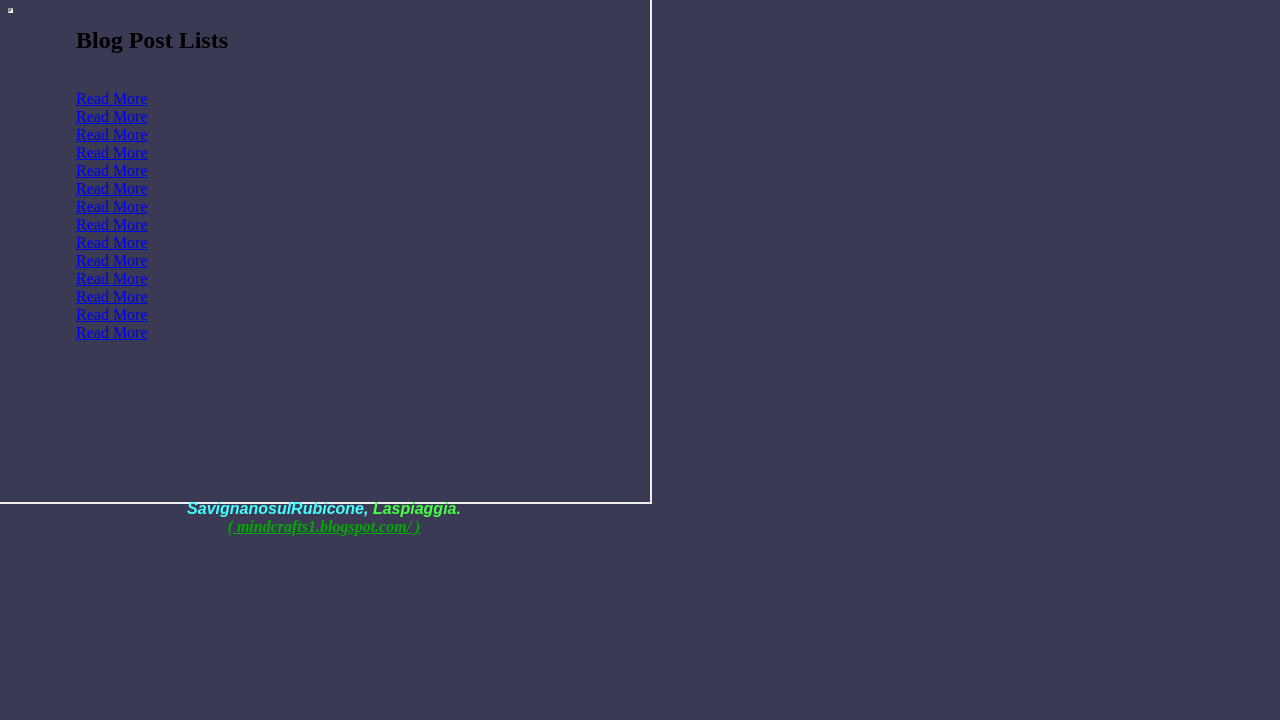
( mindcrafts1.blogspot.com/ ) (324, 526)
